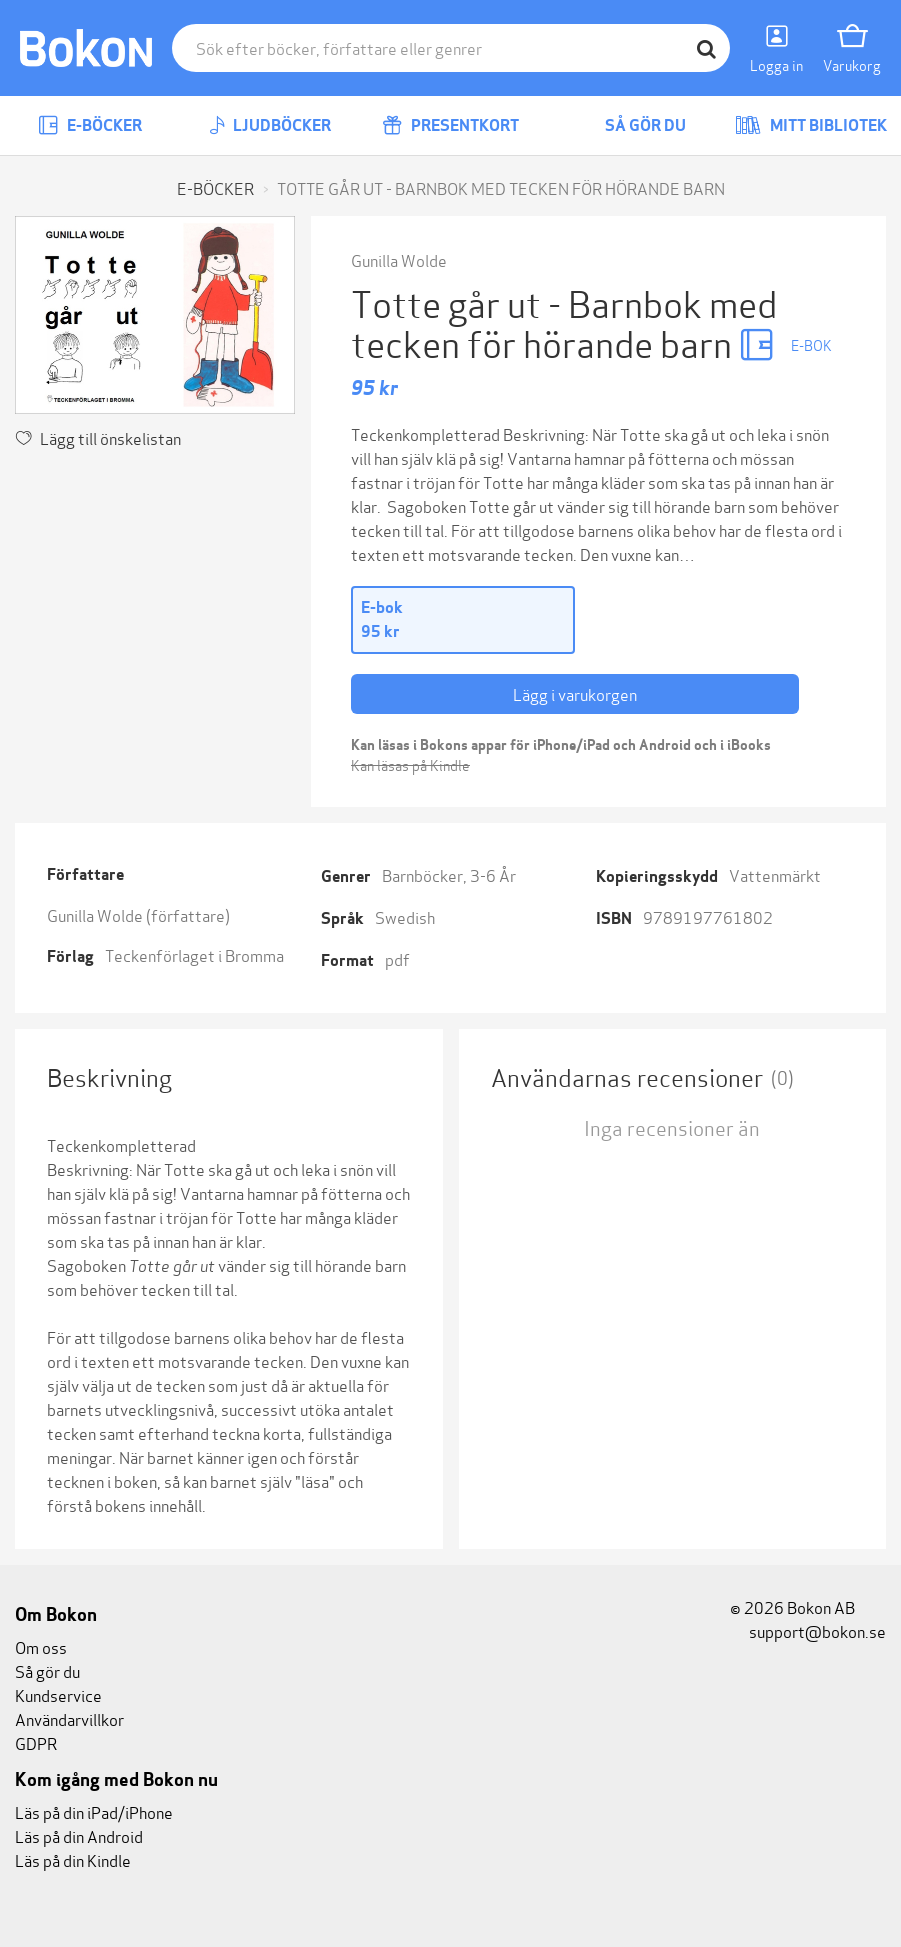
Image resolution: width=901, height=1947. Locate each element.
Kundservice (58, 1694)
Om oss (41, 1646)
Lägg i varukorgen (575, 693)
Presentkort (450, 125)
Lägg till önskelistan (98, 437)
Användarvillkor (69, 1718)
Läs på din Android (79, 1835)
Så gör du (631, 125)
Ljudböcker (270, 125)
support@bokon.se (808, 1630)
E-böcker (90, 125)
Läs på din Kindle (73, 1859)
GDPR (36, 1742)
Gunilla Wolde (399, 259)
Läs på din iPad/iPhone (94, 1811)
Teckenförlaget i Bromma (194, 954)
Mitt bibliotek (811, 125)
